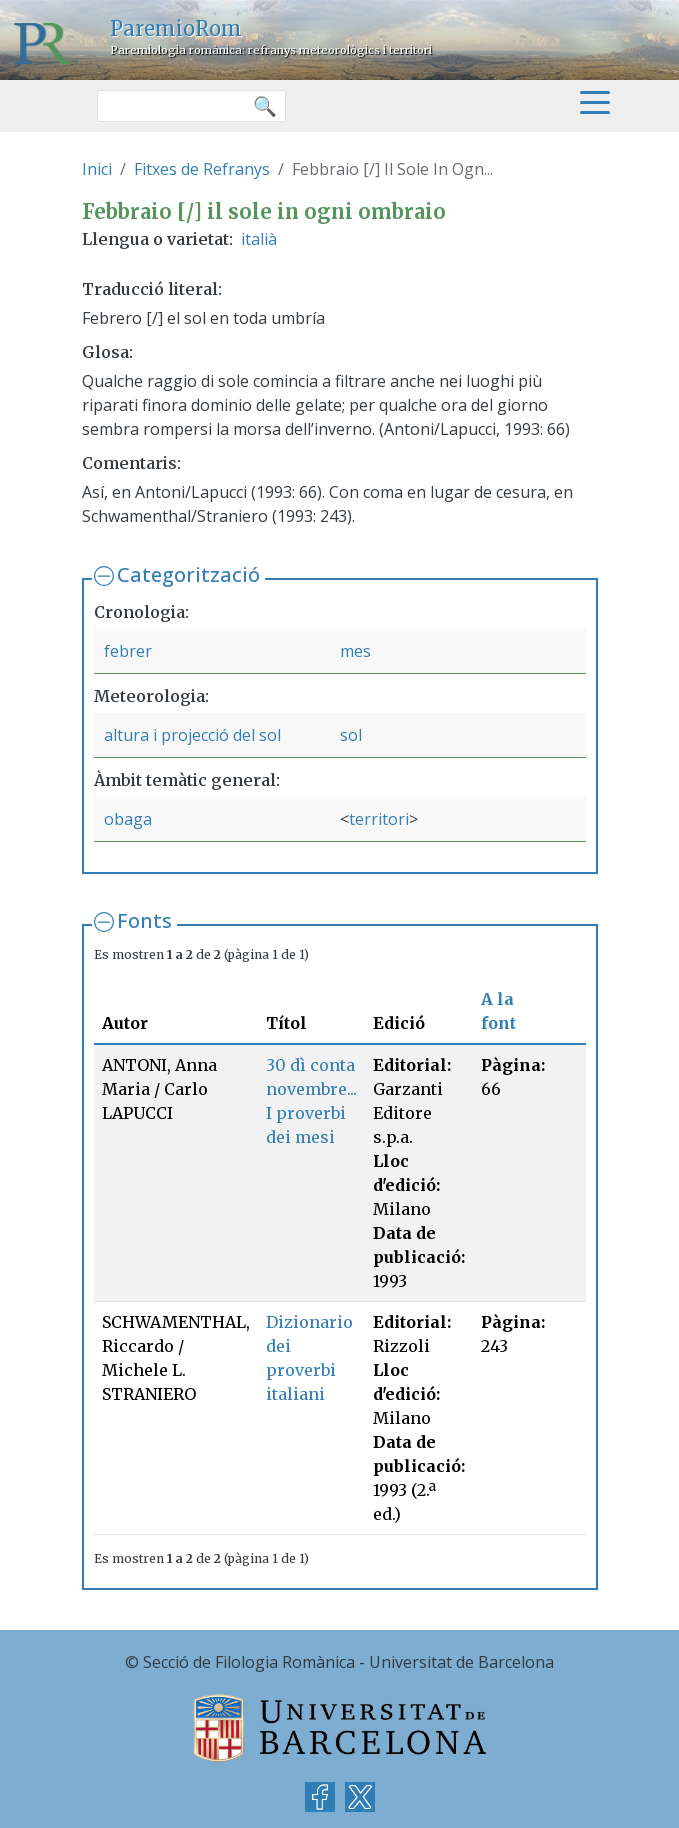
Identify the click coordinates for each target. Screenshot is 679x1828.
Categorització (188, 574)
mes (355, 651)
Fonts (144, 920)
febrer (128, 651)
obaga (128, 819)
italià (259, 239)
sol (351, 735)
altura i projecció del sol (192, 735)
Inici (97, 169)
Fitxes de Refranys (202, 169)
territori (379, 819)
